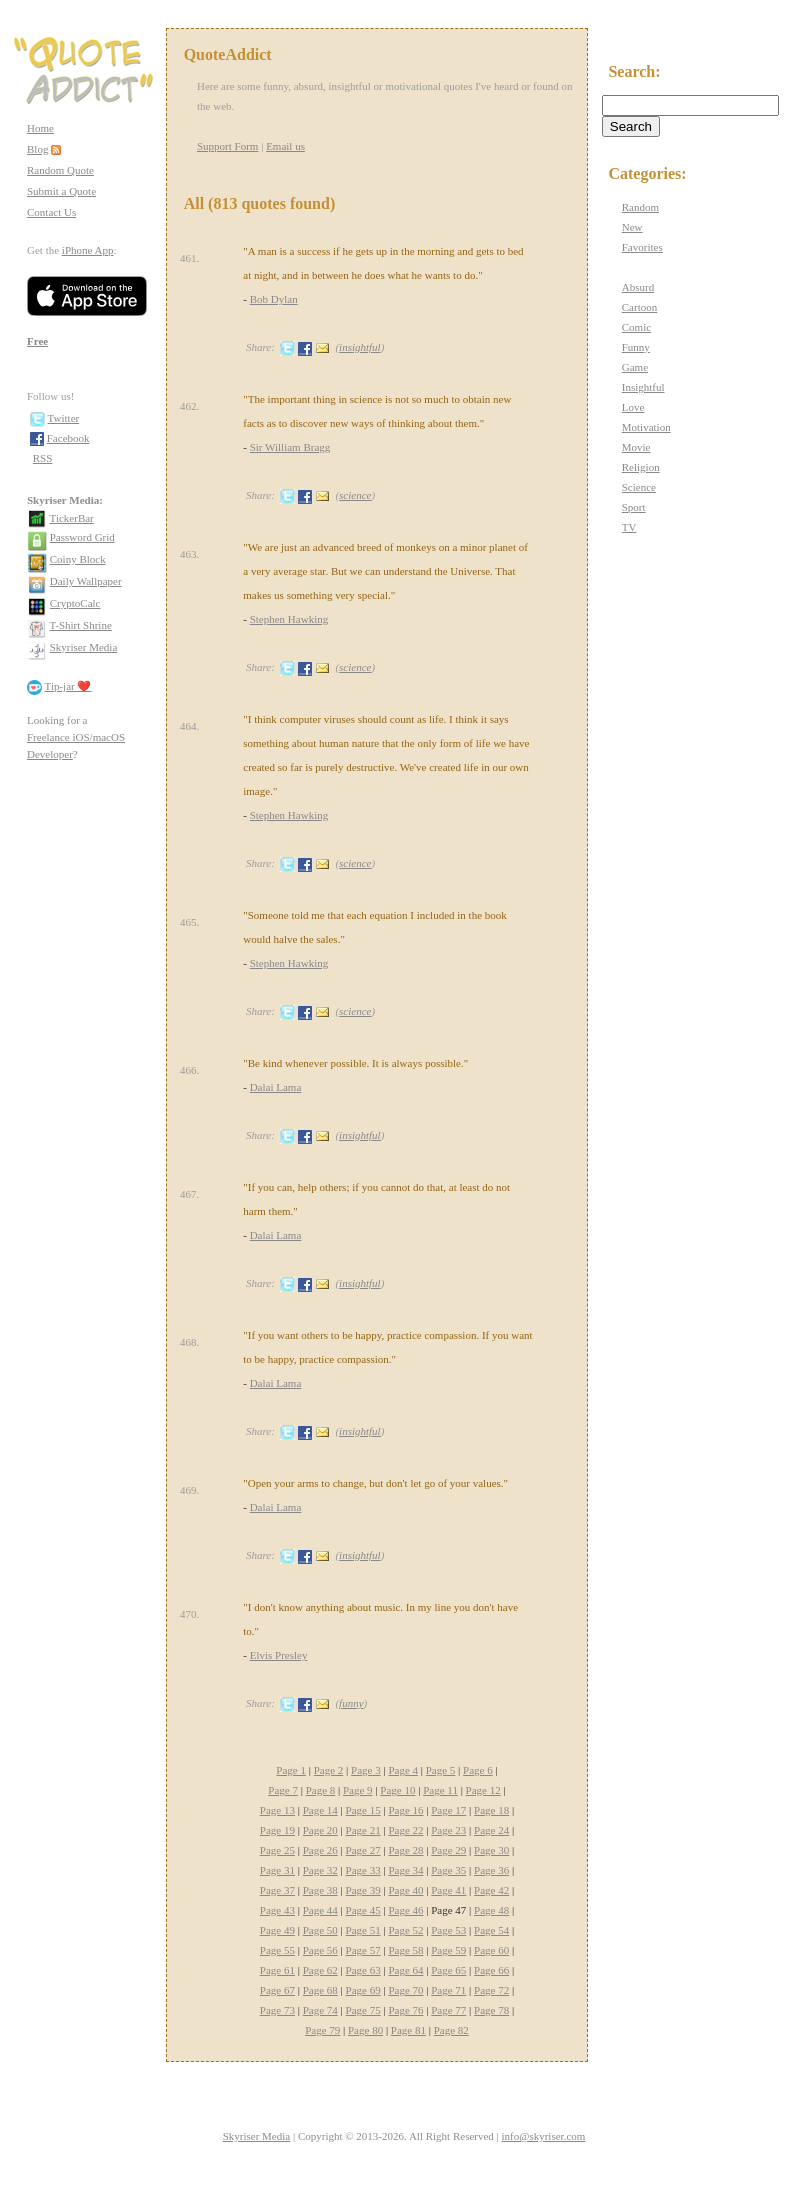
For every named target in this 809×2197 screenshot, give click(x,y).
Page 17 (448, 1810)
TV (629, 527)
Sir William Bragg (290, 447)
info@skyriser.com (544, 2136)
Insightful (643, 387)
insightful (360, 347)
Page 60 (491, 1950)
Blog (37, 149)
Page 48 (491, 1910)
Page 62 (320, 1970)
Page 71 (448, 1990)
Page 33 (363, 1870)
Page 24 (491, 1830)
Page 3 (366, 1770)
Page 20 (320, 1830)
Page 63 (363, 1970)
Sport (634, 507)
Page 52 (405, 1930)
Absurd (638, 287)
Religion (641, 467)
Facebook (68, 438)
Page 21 (363, 1830)
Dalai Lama (276, 1087)
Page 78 (491, 2010)
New (632, 227)
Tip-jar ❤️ (68, 686)
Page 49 (277, 1930)
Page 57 (363, 1950)
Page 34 (405, 1870)
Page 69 (363, 1990)
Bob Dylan (274, 299)
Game (635, 367)
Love (633, 407)
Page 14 (320, 1810)
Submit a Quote (61, 191)
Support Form (227, 146)
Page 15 (363, 1810)
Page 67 (277, 1990)
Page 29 (448, 1850)
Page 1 (291, 1770)
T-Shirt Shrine (81, 625)
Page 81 (408, 2030)
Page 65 (448, 1970)
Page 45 (363, 1910)
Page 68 (320, 1990)
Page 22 (405, 1830)
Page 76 (405, 2010)
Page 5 (441, 1770)
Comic (636, 327)
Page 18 (491, 1810)
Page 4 (403, 1770)
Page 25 (277, 1850)
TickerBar (72, 518)
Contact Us (51, 212)
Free (37, 341)
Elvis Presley (279, 1655)
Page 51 (363, 1930)
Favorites (642, 247)
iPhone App (88, 250)
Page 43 (277, 1910)
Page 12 (483, 1790)
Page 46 (405, 1910)
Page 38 (320, 1890)
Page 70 (405, 1990)
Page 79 (322, 2030)
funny (351, 1703)
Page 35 (448, 1870)
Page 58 (405, 1950)
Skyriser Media (84, 647)
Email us (285, 146)
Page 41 (448, 1890)
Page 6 (478, 1770)
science (355, 495)
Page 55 (277, 1950)
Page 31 (277, 1870)
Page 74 (320, 2010)
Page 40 (405, 1890)
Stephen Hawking (289, 619)
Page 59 (448, 1950)
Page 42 (491, 1890)
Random (640, 207)
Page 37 (277, 1890)
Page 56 (320, 1950)
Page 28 (405, 1850)
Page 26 (320, 1850)
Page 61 (277, 1970)
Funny (636, 347)
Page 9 (358, 1790)
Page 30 (491, 1850)
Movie (636, 447)
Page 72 (491, 1990)
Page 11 (440, 1790)
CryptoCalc (75, 603)
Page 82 (451, 2030)
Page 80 (365, 2030)
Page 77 (448, 2010)
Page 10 (397, 1790)
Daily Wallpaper (86, 581)
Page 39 (363, 1890)
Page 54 (491, 1930)
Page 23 (448, 1830)
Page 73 (277, 2010)
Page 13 (277, 1810)
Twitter (64, 418)
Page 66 (491, 1970)
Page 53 (448, 1930)
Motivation (646, 427)
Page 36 (491, 1870)
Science (639, 487)
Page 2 (329, 1770)
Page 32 (320, 1870)
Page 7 (283, 1790)
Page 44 (320, 1910)
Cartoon (639, 307)
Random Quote (60, 170)
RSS (43, 458)
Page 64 (405, 1970)
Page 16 (405, 1810)
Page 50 (320, 1930)
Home (40, 128)
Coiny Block (78, 559)
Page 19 (277, 1830)
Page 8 (321, 1790)
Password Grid (82, 537)
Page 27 (363, 1850)
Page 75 (363, 2010)
